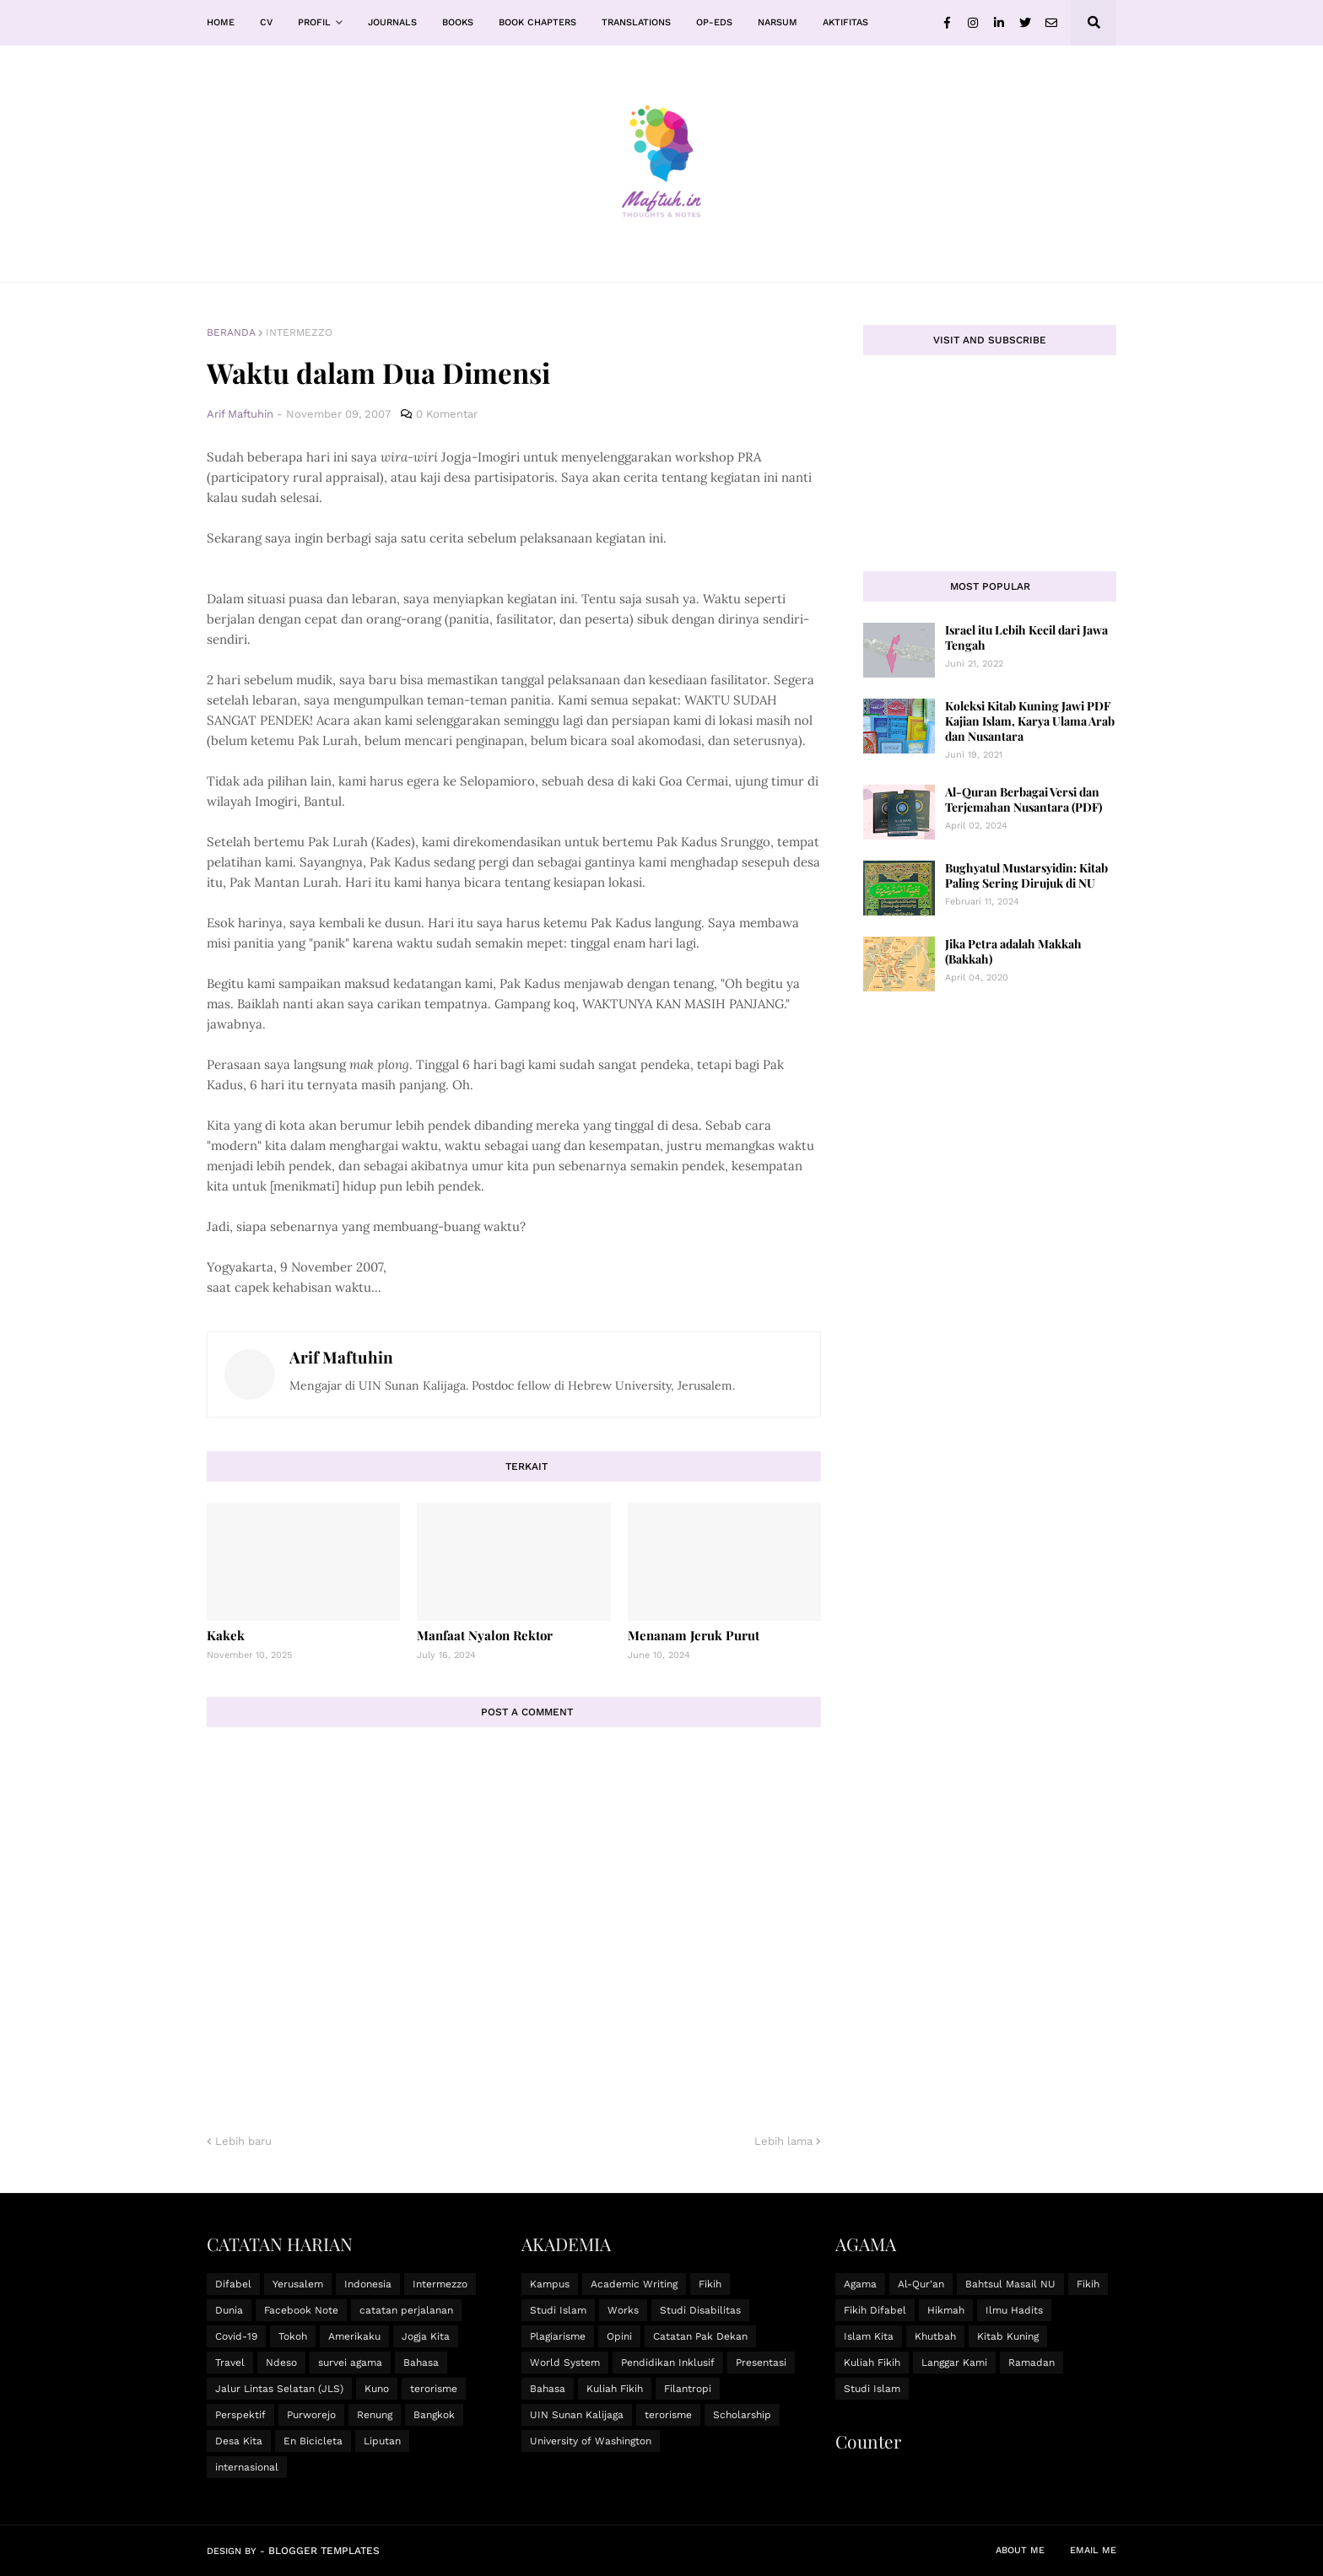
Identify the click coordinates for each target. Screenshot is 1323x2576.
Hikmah (945, 2310)
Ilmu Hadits (1014, 2310)
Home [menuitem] (221, 22)
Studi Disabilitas (700, 2310)
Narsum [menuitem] (777, 22)
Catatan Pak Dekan (700, 2336)
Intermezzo (299, 332)
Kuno (376, 2389)
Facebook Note (301, 2310)
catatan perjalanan (406, 2310)
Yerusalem (298, 2284)
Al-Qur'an (921, 2284)
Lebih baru (243, 2141)
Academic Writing (634, 2284)
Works (623, 2310)
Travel (230, 2362)
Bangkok (434, 2415)
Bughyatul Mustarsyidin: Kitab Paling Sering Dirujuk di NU (1026, 875)
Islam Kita (869, 2336)
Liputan (382, 2441)
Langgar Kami (954, 2362)
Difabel (233, 2284)
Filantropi (687, 2389)
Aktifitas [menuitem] (845, 22)
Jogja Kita (426, 2336)
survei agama (350, 2362)
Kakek (226, 1635)
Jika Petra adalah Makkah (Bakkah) (1013, 951)
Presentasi (761, 2362)
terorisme (433, 2389)
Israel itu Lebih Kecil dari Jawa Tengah (1026, 637)
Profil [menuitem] (314, 22)
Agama (860, 2284)
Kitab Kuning (1008, 2336)
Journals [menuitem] (392, 22)
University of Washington (590, 2441)
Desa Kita (238, 2441)
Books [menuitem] (457, 22)
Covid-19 (236, 2336)
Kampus (550, 2284)
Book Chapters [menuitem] (537, 22)
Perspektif (240, 2415)
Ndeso (281, 2362)
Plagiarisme (558, 2336)
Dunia (229, 2310)
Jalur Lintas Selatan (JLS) (279, 2389)
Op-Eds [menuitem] (714, 22)
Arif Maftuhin (341, 1357)
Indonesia (368, 2284)
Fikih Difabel (875, 2310)
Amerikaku (354, 2336)
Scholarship (742, 2415)
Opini (619, 2336)
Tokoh (292, 2336)
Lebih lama (783, 2141)
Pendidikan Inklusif (668, 2362)
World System (565, 2362)
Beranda (231, 332)
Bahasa (421, 2362)
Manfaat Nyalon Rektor (485, 1635)
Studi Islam (558, 2310)
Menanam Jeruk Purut (693, 1635)
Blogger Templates (324, 2551)
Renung (374, 2415)
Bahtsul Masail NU (1010, 2284)
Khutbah (935, 2336)
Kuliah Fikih (614, 2389)
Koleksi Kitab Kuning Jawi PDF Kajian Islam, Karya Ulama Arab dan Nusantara (1030, 721)
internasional (246, 2467)
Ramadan (1031, 2362)
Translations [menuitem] (636, 22)
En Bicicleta (313, 2441)
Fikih (710, 2284)
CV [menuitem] (266, 22)
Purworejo (311, 2415)
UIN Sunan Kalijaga (577, 2415)
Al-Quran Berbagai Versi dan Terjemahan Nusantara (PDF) (1023, 799)
